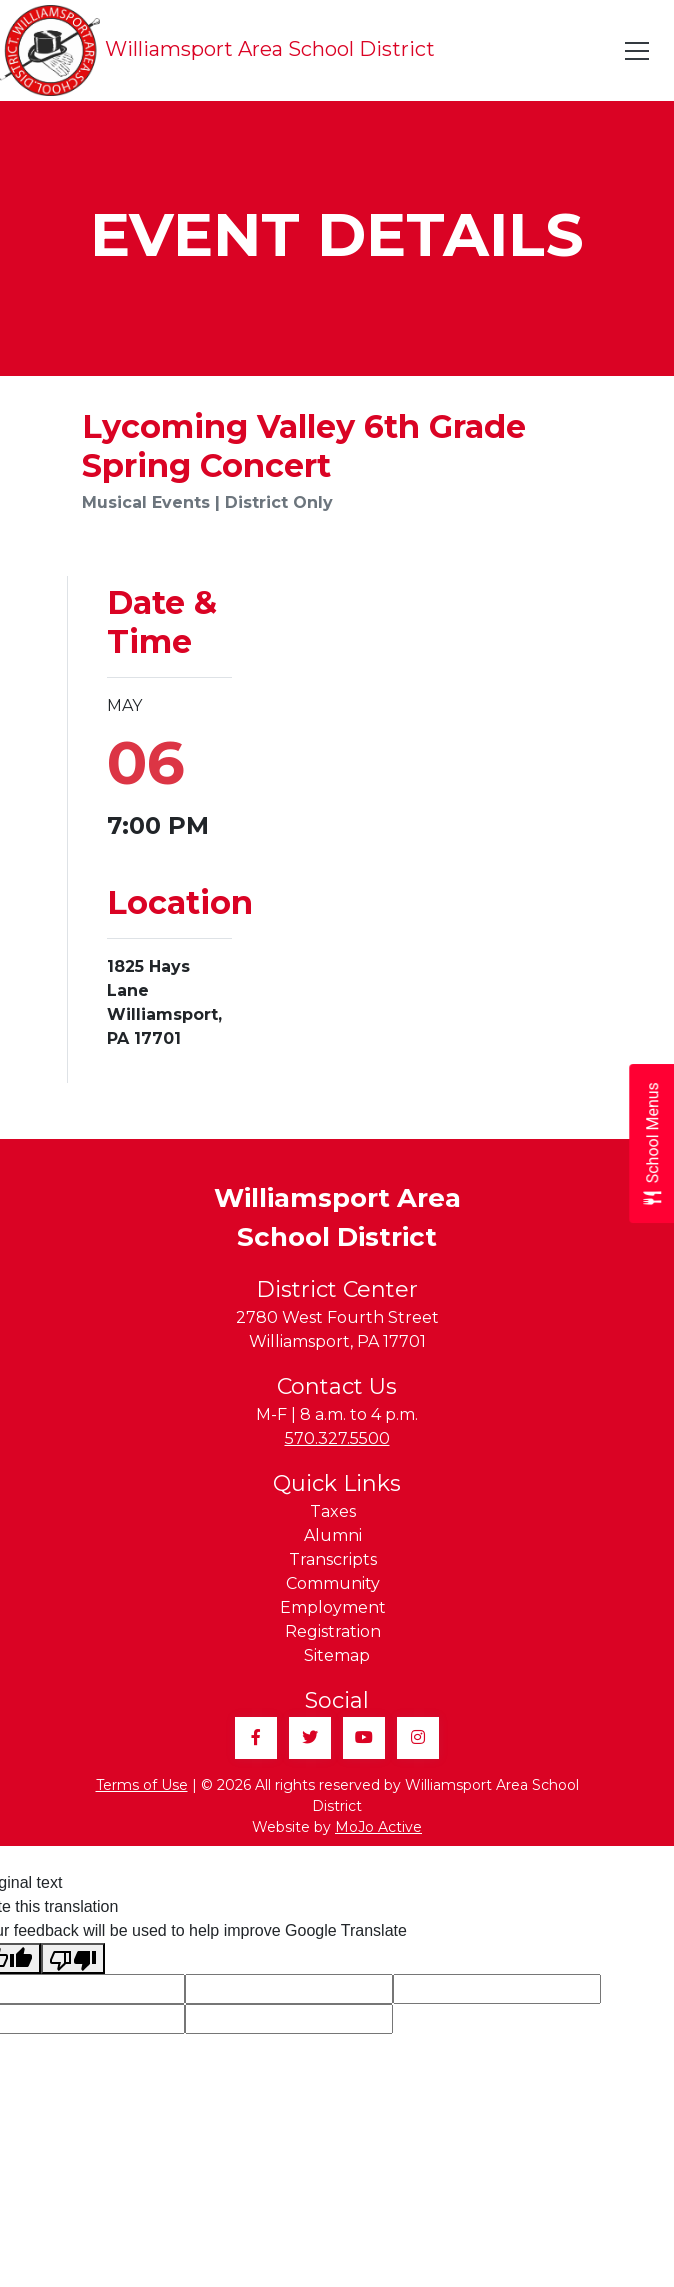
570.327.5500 (337, 1438)
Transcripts (333, 1559)
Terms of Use (142, 1785)
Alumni (333, 1535)
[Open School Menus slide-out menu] (651, 1143)
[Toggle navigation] (638, 51)
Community (333, 1583)
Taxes (333, 1511)
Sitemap (337, 1655)
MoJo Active (378, 1827)
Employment (333, 1607)
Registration (333, 1631)
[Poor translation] (73, 1958)
